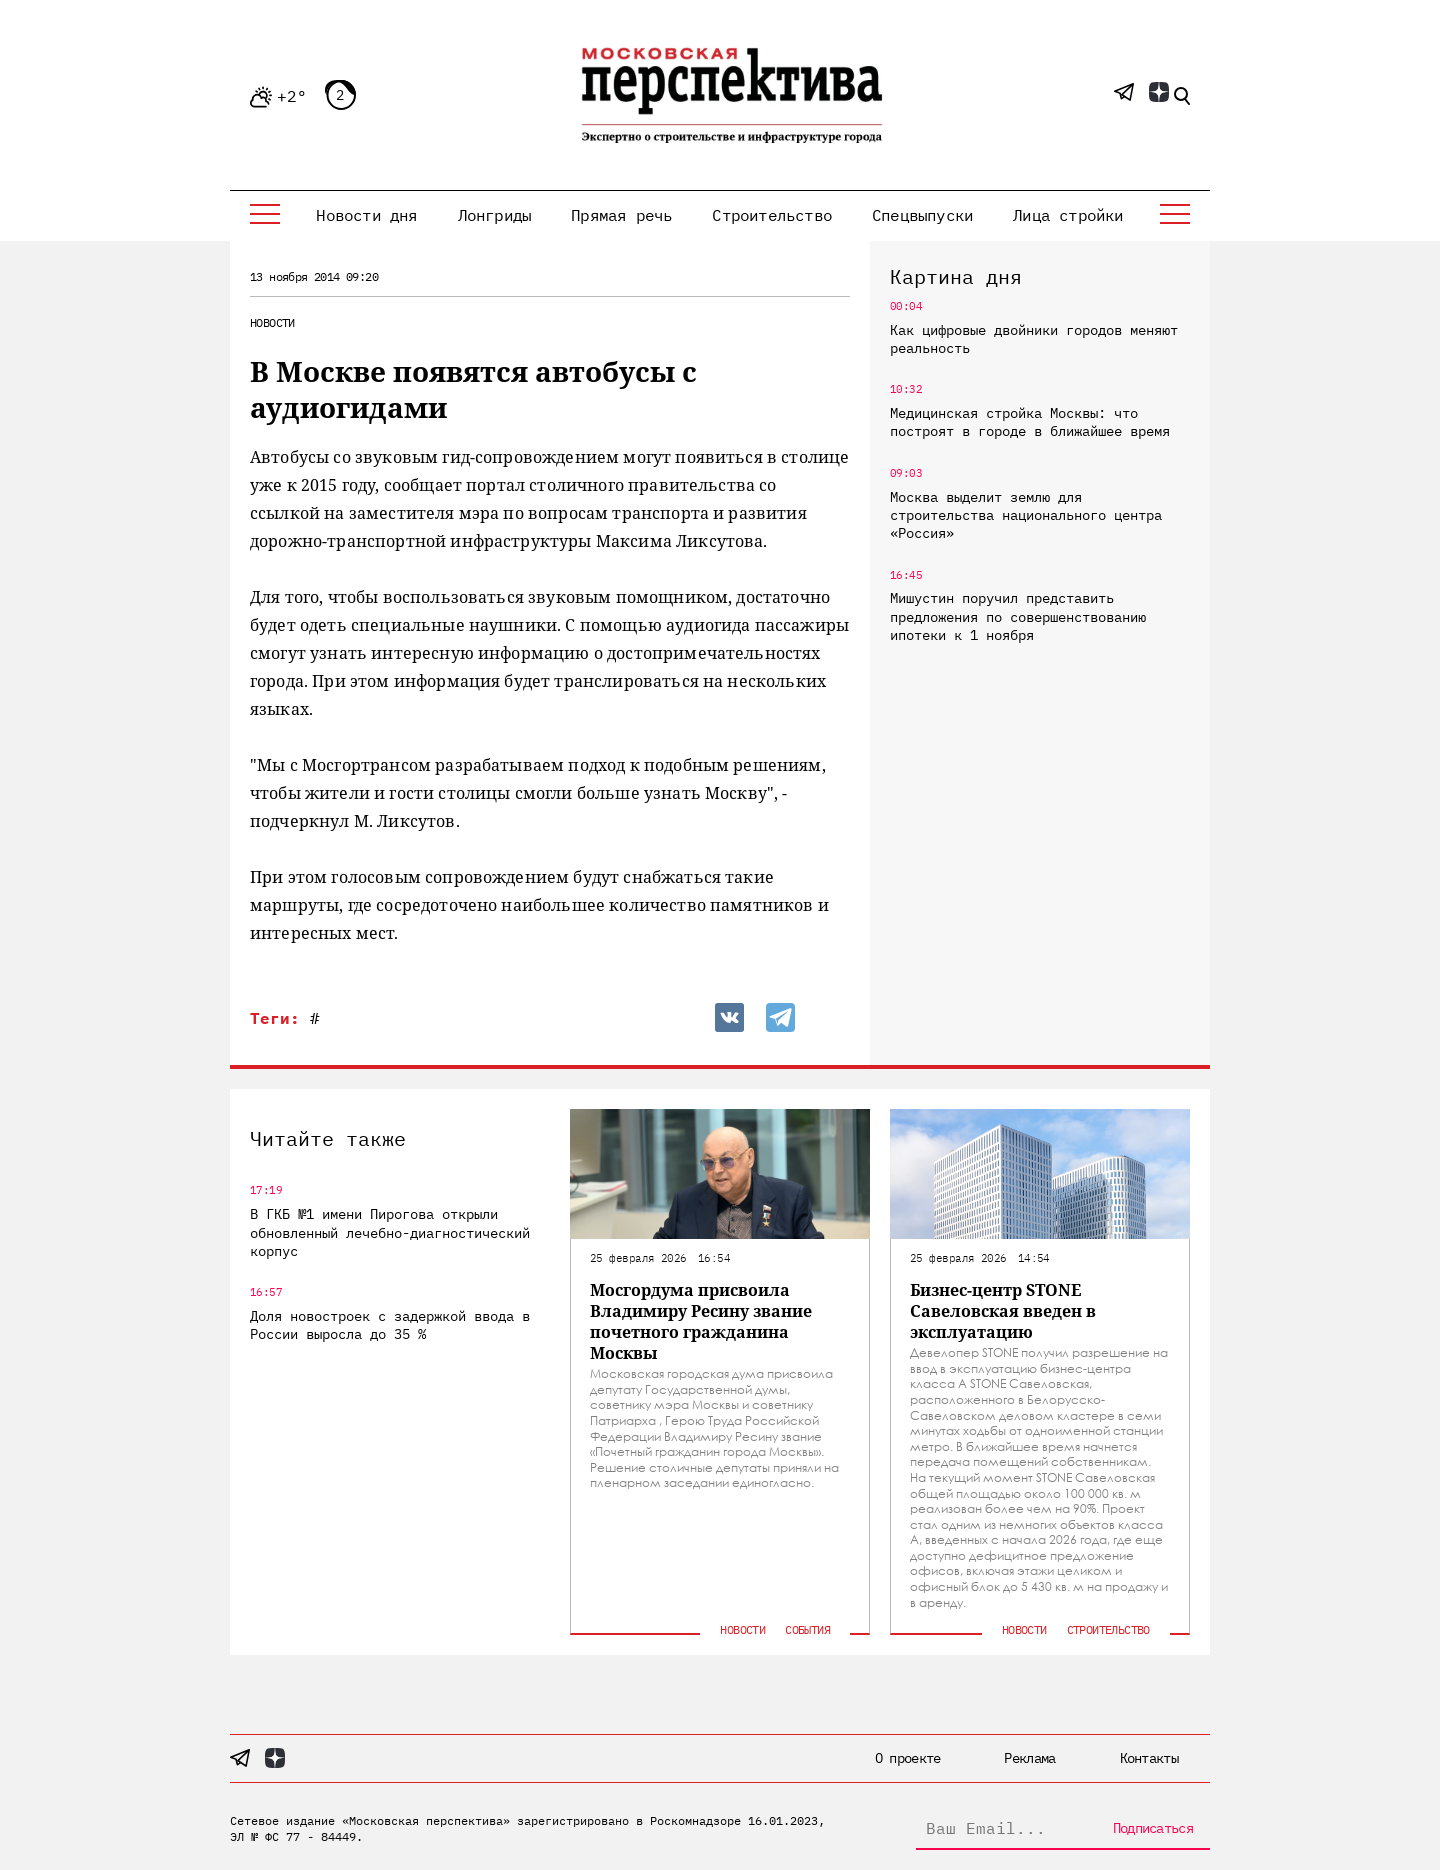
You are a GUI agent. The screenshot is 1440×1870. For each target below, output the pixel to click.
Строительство (772, 215)
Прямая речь (621, 215)
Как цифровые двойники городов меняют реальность (1034, 339)
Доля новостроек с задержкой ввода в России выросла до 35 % (390, 1325)
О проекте (908, 1758)
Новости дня (366, 215)
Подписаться (1153, 1828)
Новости (272, 322)
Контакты (1149, 1758)
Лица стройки (1068, 215)
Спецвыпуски (922, 215)
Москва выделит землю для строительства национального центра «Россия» (1026, 515)
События (807, 1629)
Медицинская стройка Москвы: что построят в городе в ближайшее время (1030, 422)
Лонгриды (495, 215)
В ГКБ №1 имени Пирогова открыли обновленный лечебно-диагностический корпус (390, 1232)
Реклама (1029, 1758)
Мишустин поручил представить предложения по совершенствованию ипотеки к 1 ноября (1018, 616)
